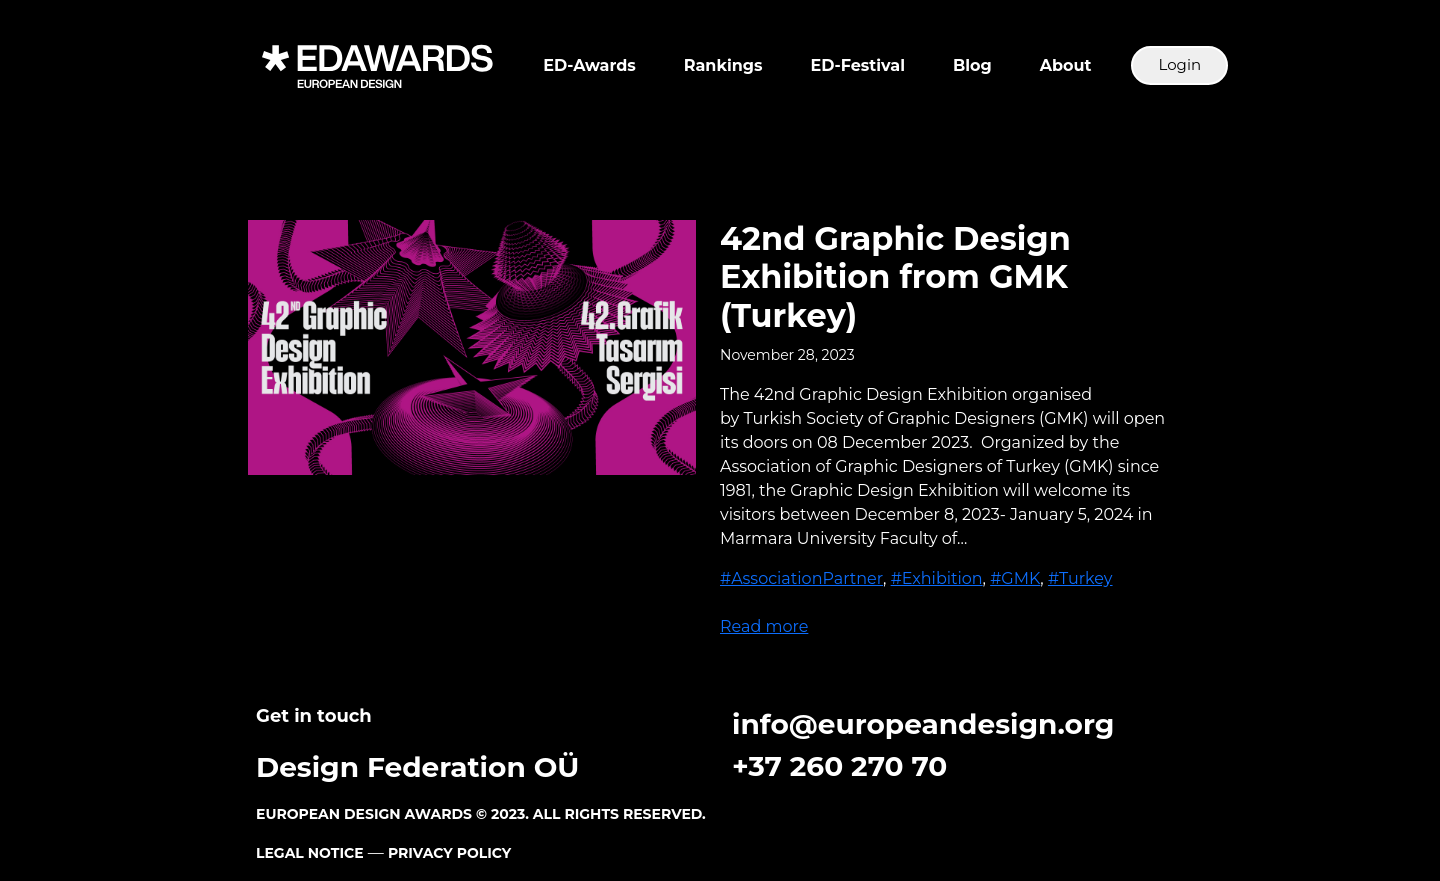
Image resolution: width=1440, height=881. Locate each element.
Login (1179, 64)
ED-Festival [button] (858, 65)
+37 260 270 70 (839, 766)
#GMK (1015, 578)
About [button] (1066, 65)
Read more (764, 626)
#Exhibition (937, 578)
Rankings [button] (723, 65)
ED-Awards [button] (589, 65)
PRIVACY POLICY (449, 853)
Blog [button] (972, 65)
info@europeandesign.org (923, 724)
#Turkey (1080, 578)
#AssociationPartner (801, 578)
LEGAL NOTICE (310, 853)
